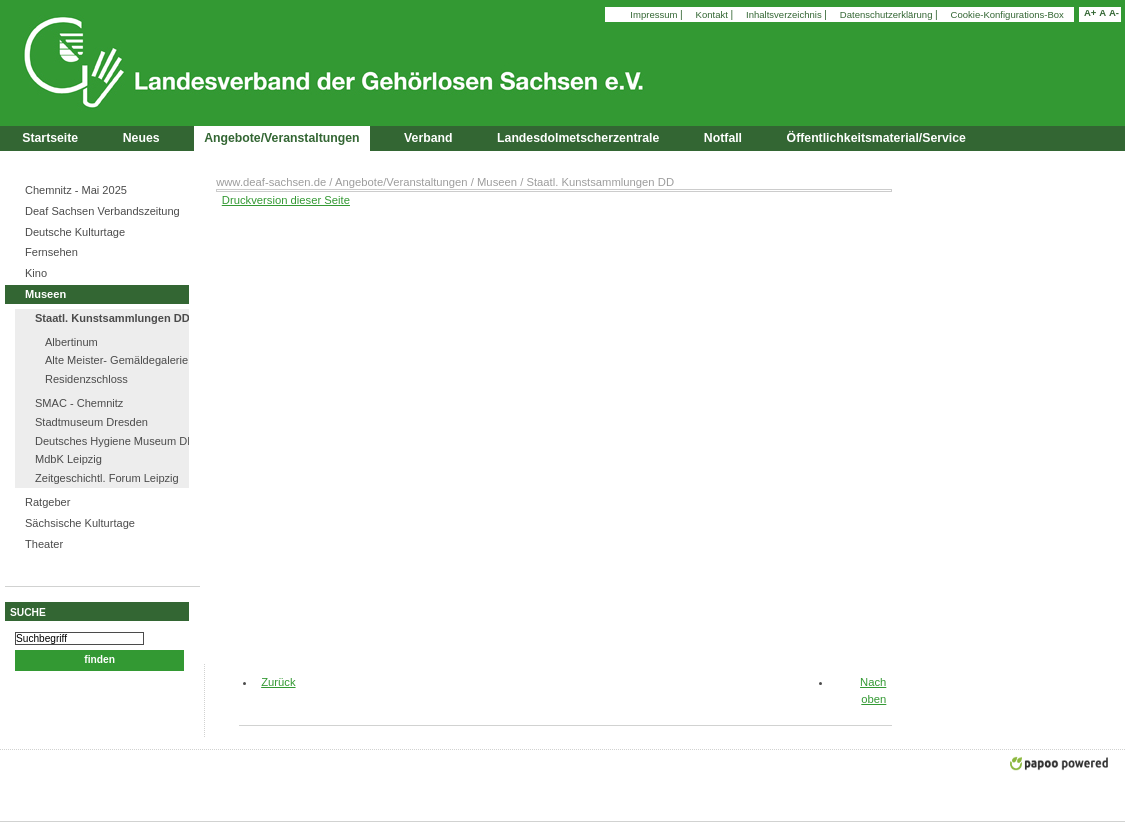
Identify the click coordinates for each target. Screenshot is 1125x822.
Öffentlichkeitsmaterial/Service (876, 138)
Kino (36, 273)
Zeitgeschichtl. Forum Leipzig (107, 478)
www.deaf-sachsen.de (271, 182)
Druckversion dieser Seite (286, 200)
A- (1114, 12)
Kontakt (713, 14)
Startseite (50, 138)
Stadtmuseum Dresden (91, 422)
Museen (45, 294)
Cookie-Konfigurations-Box (1007, 14)
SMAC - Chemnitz (79, 403)
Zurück (270, 682)
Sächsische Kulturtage (80, 523)
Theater (44, 544)
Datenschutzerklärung (887, 14)
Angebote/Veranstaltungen (401, 182)
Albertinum (71, 342)
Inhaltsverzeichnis (785, 14)
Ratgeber (47, 502)
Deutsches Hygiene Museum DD (115, 441)
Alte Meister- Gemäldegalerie (116, 360)
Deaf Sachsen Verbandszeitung (102, 211)
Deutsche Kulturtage (75, 232)
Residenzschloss (86, 379)
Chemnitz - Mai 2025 (76, 190)
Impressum (655, 14)
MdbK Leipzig (68, 459)
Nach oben (873, 690)
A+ (1090, 12)
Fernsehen (51, 252)
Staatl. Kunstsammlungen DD (112, 318)
